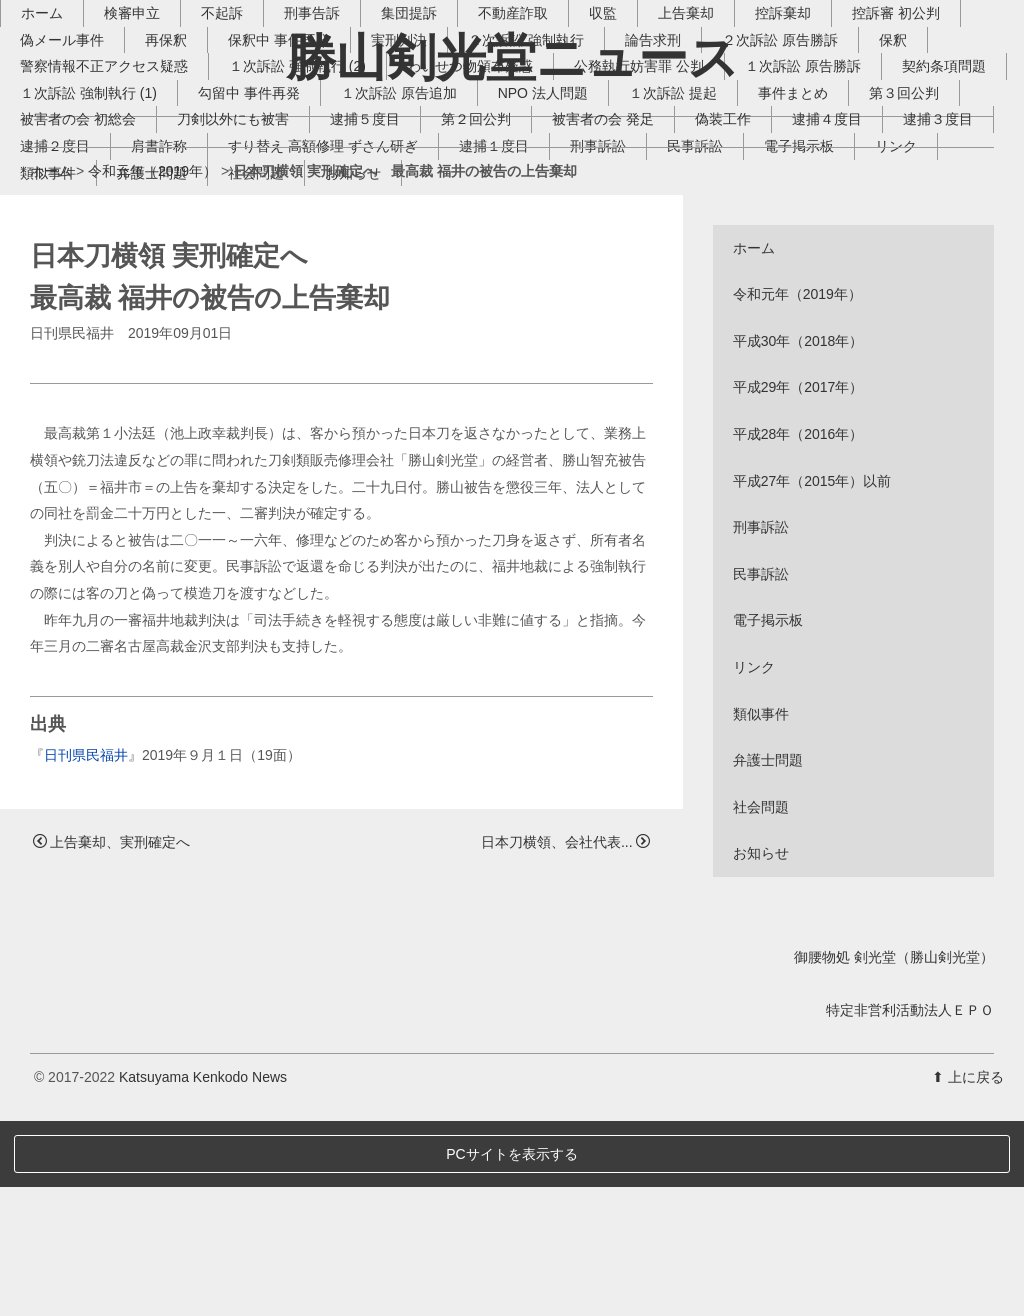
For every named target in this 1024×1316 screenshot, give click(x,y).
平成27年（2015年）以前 (812, 676)
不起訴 (252, 149)
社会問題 (674, 309)
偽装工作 (78, 282)
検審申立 (162, 149)
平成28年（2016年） (798, 629)
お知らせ (771, 309)
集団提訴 (439, 149)
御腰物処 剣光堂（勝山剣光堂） (894, 1152)
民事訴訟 (175, 309)
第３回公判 (196, 255)
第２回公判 (728, 255)
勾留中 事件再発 (404, 229)
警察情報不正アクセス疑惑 (134, 202)
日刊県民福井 (86, 950)
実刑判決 (429, 176)
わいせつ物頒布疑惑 (500, 202)
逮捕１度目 (843, 282)
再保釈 (196, 176)
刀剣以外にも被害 (485, 255)
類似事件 (466, 309)
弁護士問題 (570, 309)
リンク (376, 309)
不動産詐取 (543, 149)
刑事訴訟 (78, 309)
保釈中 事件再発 (309, 176)
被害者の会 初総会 (330, 255)
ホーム (72, 149)
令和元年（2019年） (152, 366)
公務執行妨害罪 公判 (669, 202)
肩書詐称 (508, 282)
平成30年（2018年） (798, 536)
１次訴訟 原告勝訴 (833, 202)
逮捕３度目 (293, 282)
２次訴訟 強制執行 (556, 176)
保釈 (923, 176)
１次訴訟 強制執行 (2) (327, 202)
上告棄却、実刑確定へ (111, 1037)
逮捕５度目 (617, 255)
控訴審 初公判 (926, 149)
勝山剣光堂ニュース (512, 57)
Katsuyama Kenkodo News (203, 1272)
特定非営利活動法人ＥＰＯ (910, 1205)
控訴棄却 (813, 149)
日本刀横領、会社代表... (565, 1037)
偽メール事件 (92, 176)
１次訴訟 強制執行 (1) (243, 229)
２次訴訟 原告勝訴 (810, 176)
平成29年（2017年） (798, 583)
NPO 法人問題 (698, 229)
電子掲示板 (279, 309)
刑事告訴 (342, 149)
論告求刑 (683, 176)
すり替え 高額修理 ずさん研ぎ (672, 282)
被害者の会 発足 (855, 255)
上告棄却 (716, 149)
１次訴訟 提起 (828, 229)
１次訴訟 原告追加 (554, 229)
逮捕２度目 (404, 282)
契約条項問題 (92, 229)
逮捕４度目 (182, 282)
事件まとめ (85, 255)
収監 (633, 149)
